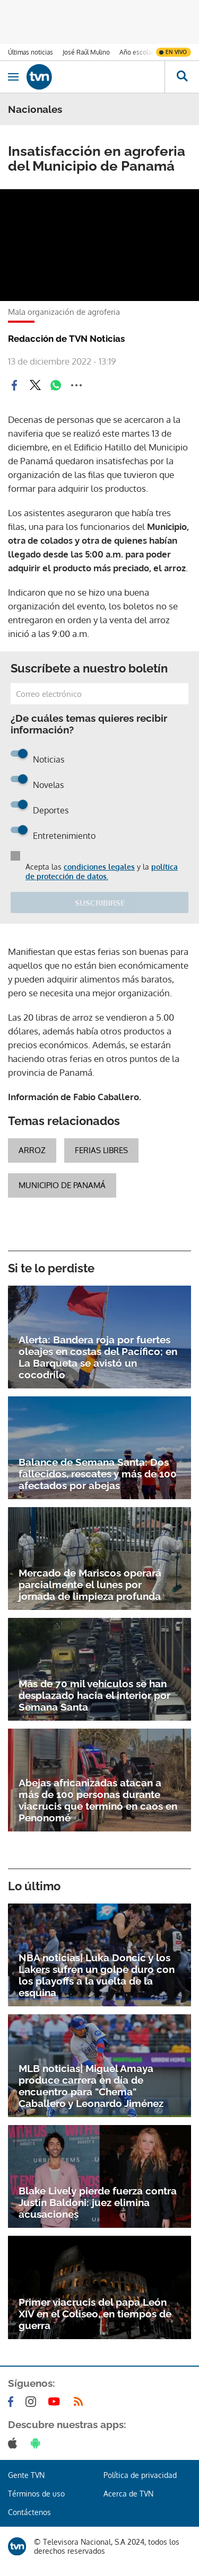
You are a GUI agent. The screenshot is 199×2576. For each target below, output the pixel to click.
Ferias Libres (101, 1150)
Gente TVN (26, 2475)
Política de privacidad (140, 2475)
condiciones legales (99, 866)
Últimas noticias (30, 52)
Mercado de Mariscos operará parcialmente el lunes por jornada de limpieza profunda (90, 1584)
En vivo (176, 52)
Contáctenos (29, 2512)
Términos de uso (36, 2493)
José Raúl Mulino (86, 52)
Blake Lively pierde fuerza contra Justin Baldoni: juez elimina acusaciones (98, 2202)
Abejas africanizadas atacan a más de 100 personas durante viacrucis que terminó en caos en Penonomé (98, 1800)
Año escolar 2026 (144, 52)
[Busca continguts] (182, 77)
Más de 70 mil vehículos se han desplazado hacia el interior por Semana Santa (94, 1695)
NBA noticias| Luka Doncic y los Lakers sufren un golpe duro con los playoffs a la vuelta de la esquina (97, 1975)
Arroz (32, 1150)
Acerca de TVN (128, 2493)
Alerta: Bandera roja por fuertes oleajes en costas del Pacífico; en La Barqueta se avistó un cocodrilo (98, 1357)
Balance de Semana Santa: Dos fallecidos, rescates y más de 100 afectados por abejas (98, 1473)
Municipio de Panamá (62, 1185)
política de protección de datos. (101, 871)
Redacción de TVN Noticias (66, 338)
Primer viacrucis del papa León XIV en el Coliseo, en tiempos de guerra (95, 2313)
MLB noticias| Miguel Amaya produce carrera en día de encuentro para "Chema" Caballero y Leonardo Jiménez (91, 2085)
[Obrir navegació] (13, 76)
